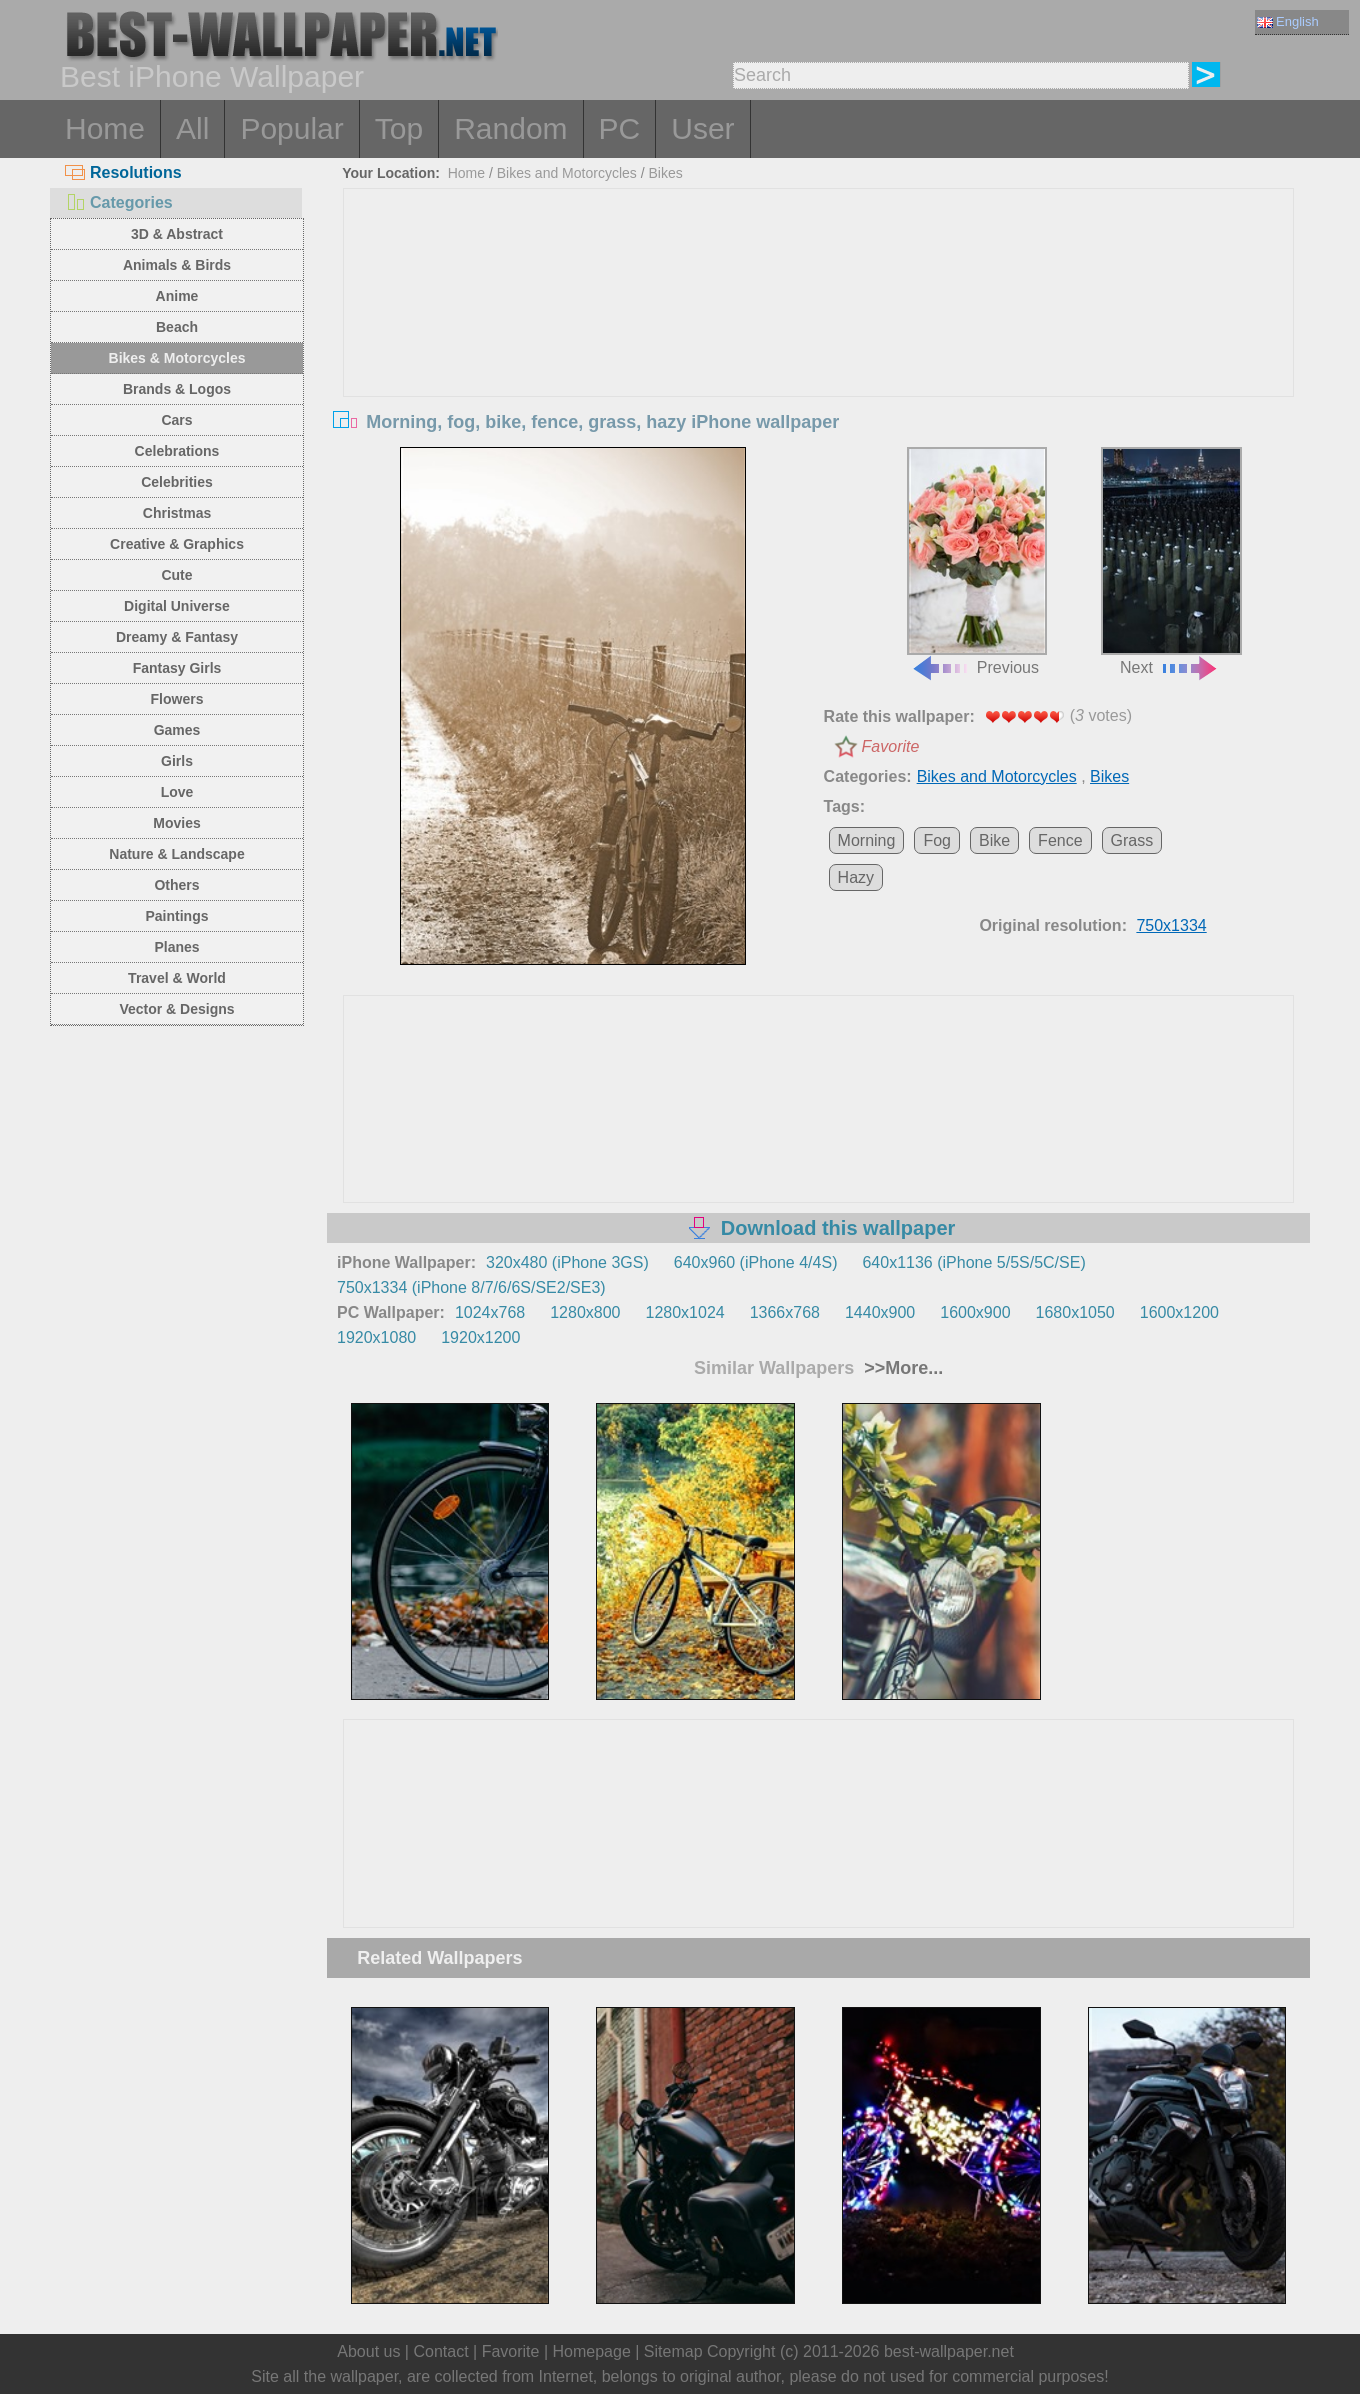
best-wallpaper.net (949, 2351)
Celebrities (177, 482)
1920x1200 (480, 1337)
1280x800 (585, 1312)
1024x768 (490, 1312)
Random (510, 128)
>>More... (901, 1368)
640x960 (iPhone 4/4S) (756, 1262)
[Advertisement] (819, 339)
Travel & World (177, 978)
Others (176, 885)
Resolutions (123, 172)
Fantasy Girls (177, 668)
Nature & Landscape (176, 854)
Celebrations (177, 451)
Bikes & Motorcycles (177, 358)
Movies (176, 823)
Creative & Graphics (177, 544)
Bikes (665, 173)
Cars (176, 420)
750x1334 (1171, 925)
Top (399, 128)
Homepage (592, 2351)
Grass (1132, 840)
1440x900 (880, 1312)
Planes (176, 947)
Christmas (177, 513)
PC (620, 128)
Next (1171, 562)
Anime (177, 296)
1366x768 (785, 1312)
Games (177, 730)
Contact (440, 2351)
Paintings (176, 916)
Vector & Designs (176, 1009)
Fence (1060, 840)
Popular (291, 128)
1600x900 (975, 1312)
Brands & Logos (177, 389)
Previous (977, 562)
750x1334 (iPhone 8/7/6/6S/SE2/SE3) (471, 1287)
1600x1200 (1179, 1312)
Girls (177, 761)
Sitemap (673, 2351)
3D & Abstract (177, 234)
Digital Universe (177, 606)
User (702, 128)
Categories (119, 202)
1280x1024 (684, 1312)
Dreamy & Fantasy (177, 637)
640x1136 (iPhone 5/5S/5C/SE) (973, 1262)
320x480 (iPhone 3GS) (567, 1262)
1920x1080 (376, 1337)
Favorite (891, 746)
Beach (177, 327)
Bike (994, 840)
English (1288, 21)
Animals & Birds (177, 265)
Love (177, 792)
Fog (937, 840)
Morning (867, 840)
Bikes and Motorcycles (567, 173)
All (192, 128)
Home (105, 128)
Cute (176, 575)
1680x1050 (1075, 1312)
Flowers (177, 699)
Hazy (856, 877)
